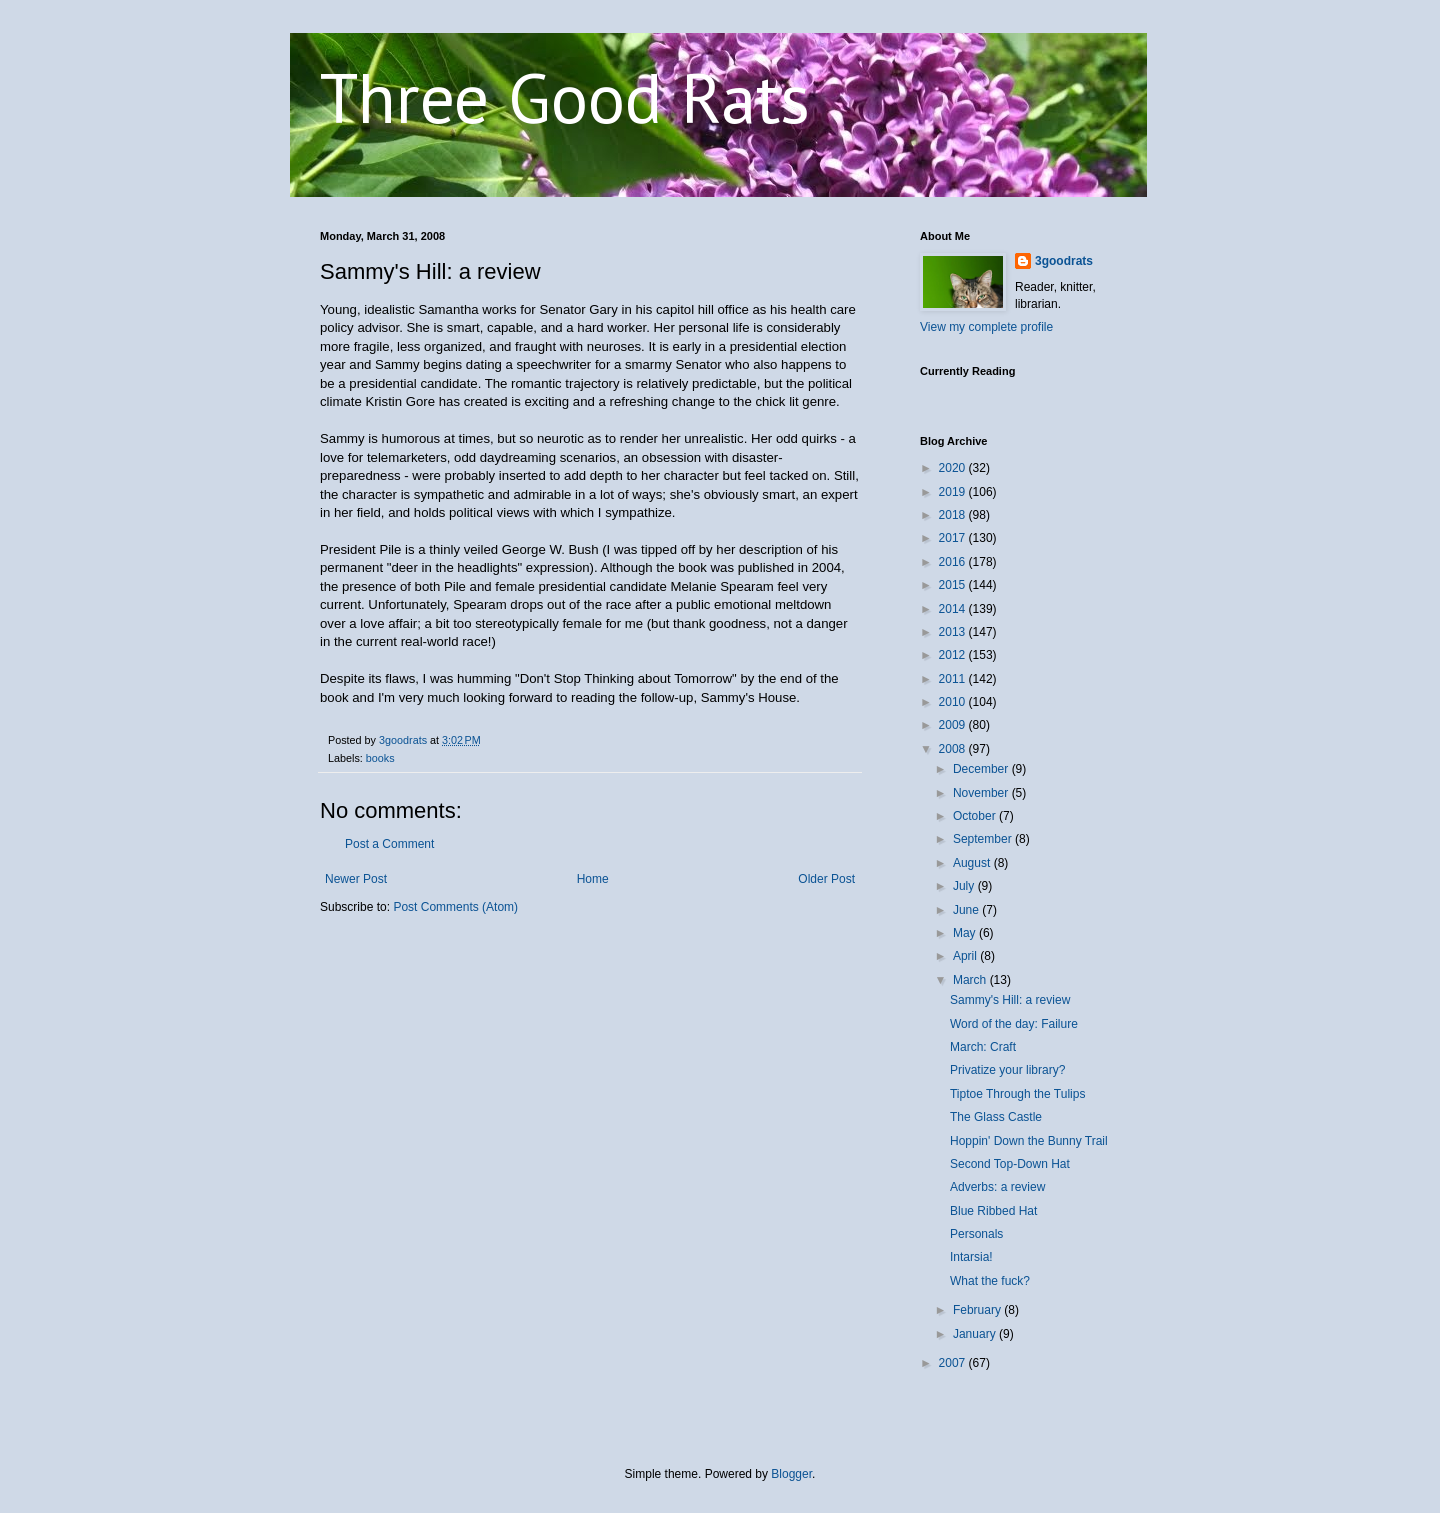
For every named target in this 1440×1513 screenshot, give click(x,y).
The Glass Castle (996, 1117)
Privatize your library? (1007, 1070)
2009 (954, 725)
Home (593, 879)
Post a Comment (389, 844)
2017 (954, 538)
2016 (954, 562)
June (967, 910)
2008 (954, 749)
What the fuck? (990, 1281)
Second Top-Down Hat (1010, 1164)
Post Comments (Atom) (455, 907)
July (965, 886)
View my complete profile (986, 327)
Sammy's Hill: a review (1010, 1000)
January (976, 1334)
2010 (954, 702)
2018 (954, 515)
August (973, 863)
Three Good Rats (565, 97)
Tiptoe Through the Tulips (1017, 1094)
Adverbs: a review (997, 1187)
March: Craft (983, 1047)
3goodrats (1064, 261)
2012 (954, 655)
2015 (954, 585)
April (966, 956)
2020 (954, 468)
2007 (954, 1363)
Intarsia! (971, 1257)
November (982, 793)
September (984, 839)
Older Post (826, 879)
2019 (954, 492)
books (380, 758)
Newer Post (356, 879)
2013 (954, 632)
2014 (954, 609)
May (966, 933)
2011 (954, 679)
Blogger (791, 1474)
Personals (976, 1234)
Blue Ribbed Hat (993, 1211)
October (976, 816)
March (971, 980)
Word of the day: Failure (1014, 1024)
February (978, 1310)
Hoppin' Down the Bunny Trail (1029, 1141)
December (982, 769)
